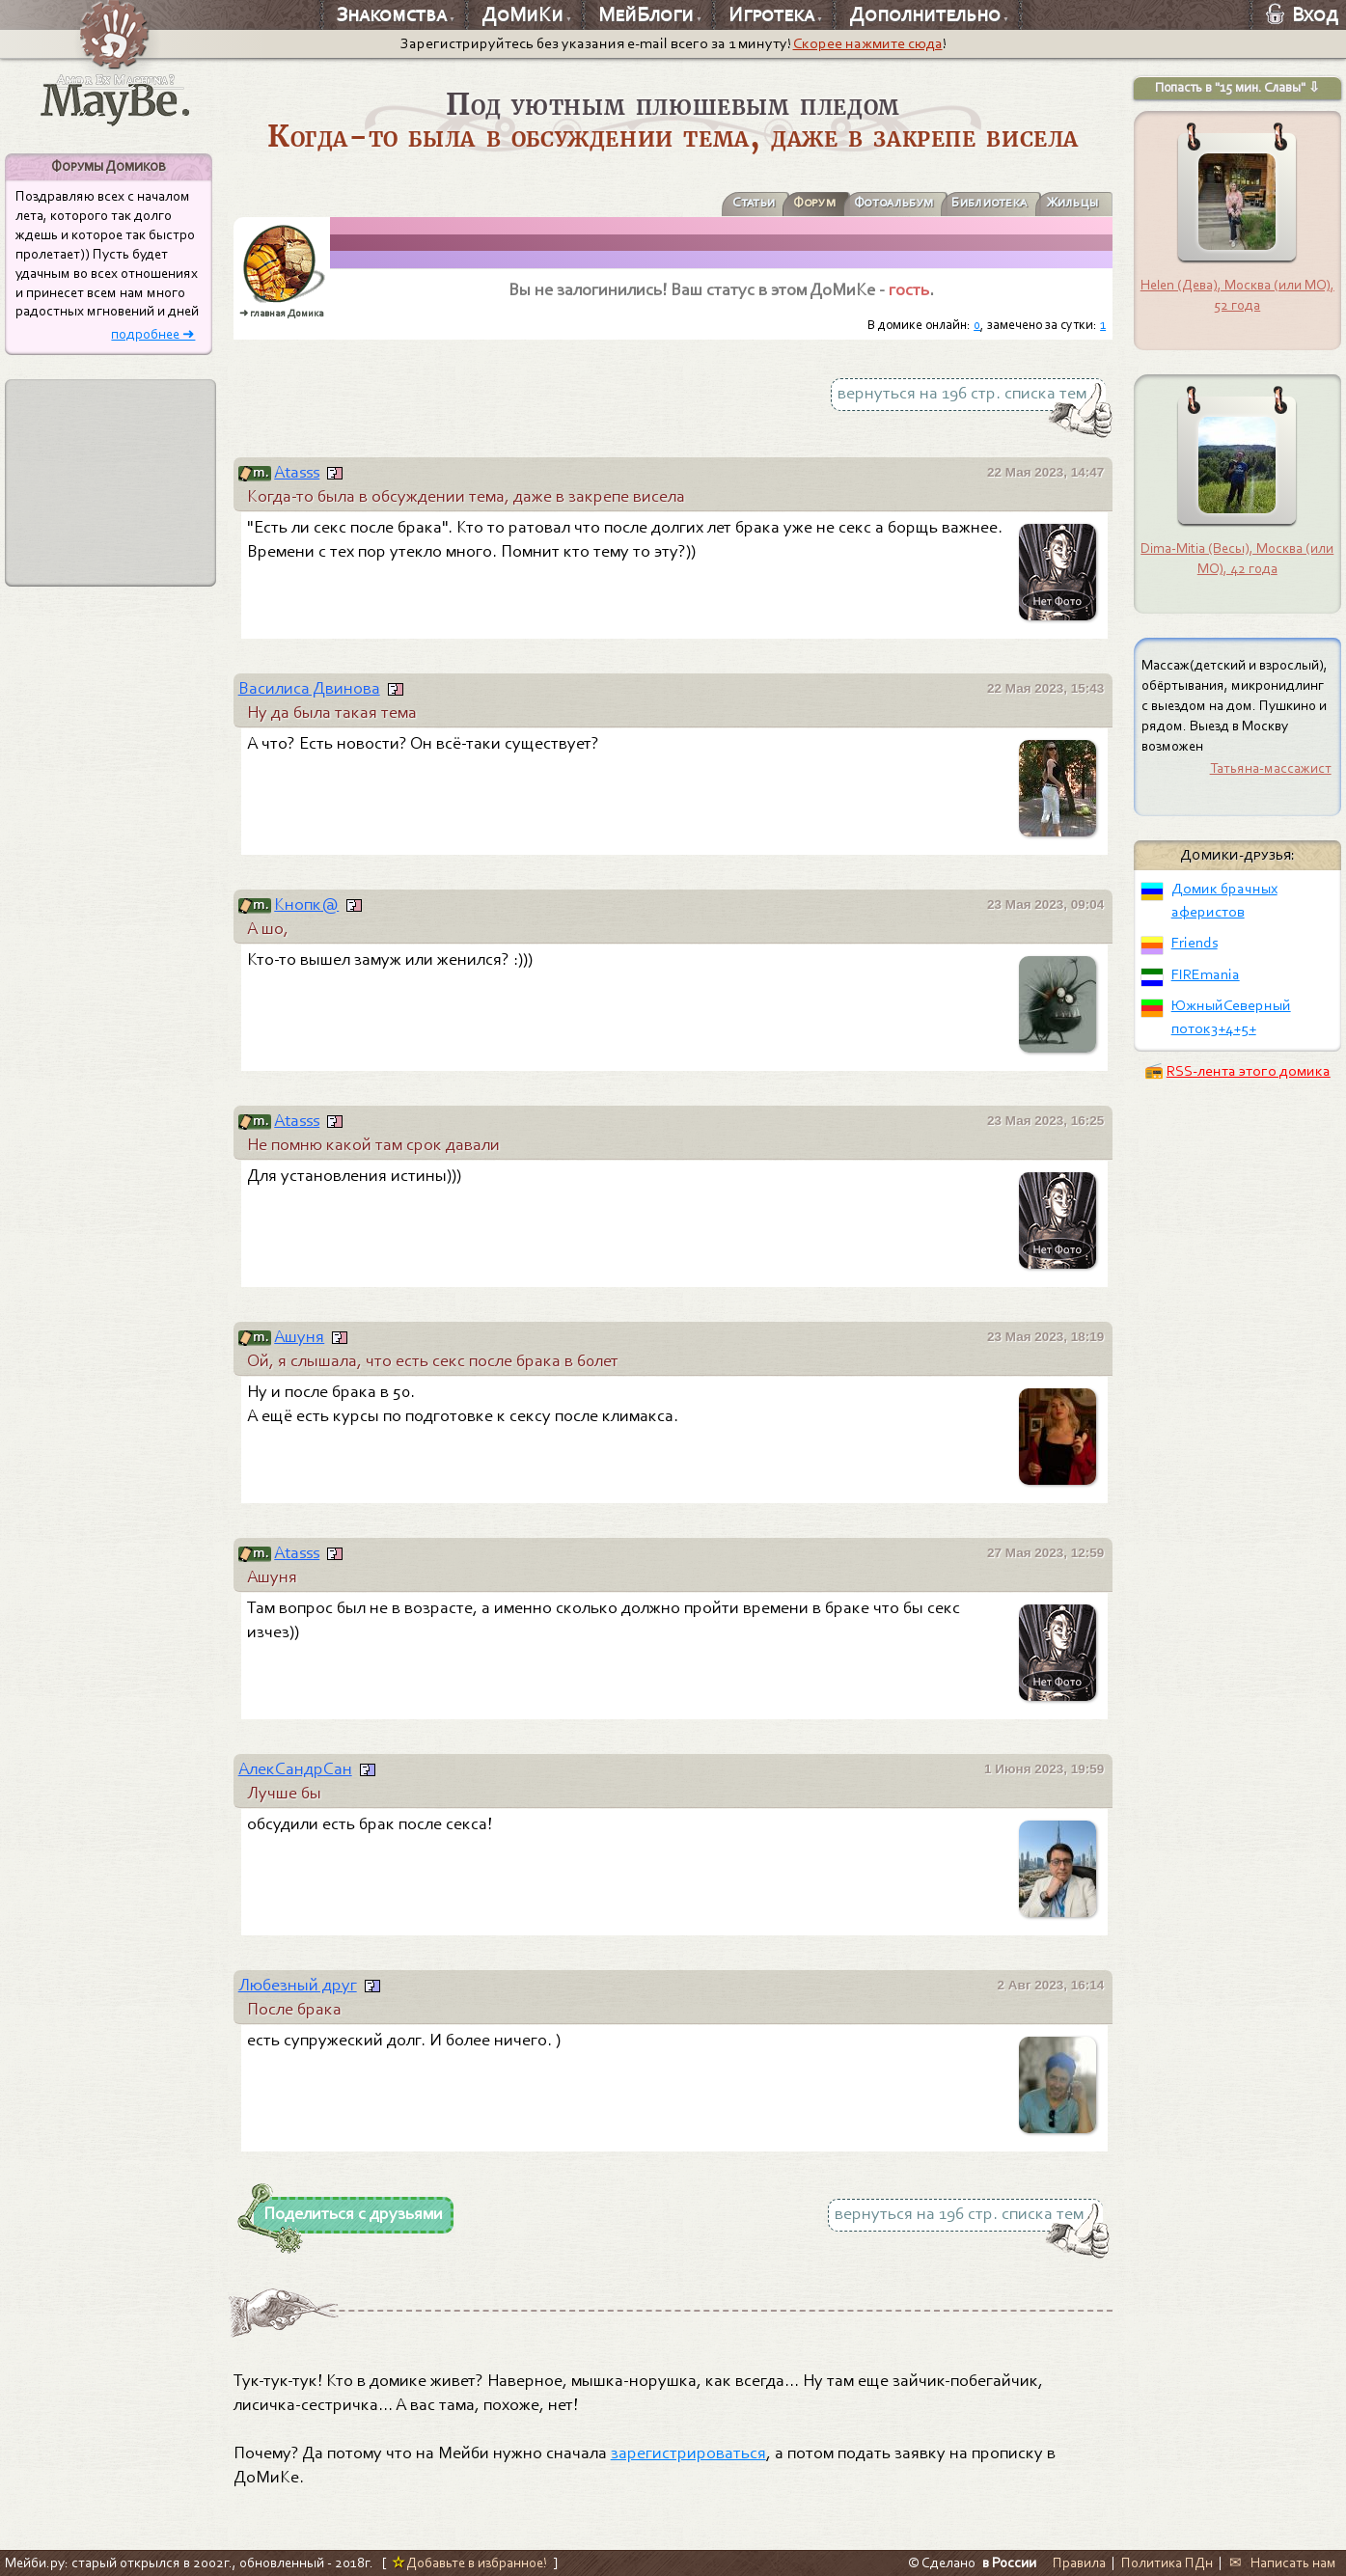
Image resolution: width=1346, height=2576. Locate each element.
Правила (1079, 2562)
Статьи (702, 202)
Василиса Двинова (309, 688)
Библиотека (971, 202)
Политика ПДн (1167, 2562)
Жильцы (1067, 202)
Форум (770, 202)
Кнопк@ (306, 904)
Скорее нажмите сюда (868, 43)
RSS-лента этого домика (1249, 1071)
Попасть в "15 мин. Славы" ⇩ (1237, 87)
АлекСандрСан (295, 1769)
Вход (1302, 14)
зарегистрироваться (688, 2453)
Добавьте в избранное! (469, 2562)
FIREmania (1205, 974)
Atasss (296, 472)
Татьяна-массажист (1271, 768)
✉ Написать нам (1282, 2562)
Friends (1194, 942)
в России (1009, 2562)
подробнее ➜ (153, 334)
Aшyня (299, 1337)
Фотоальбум (860, 202)
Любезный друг (297, 1985)
